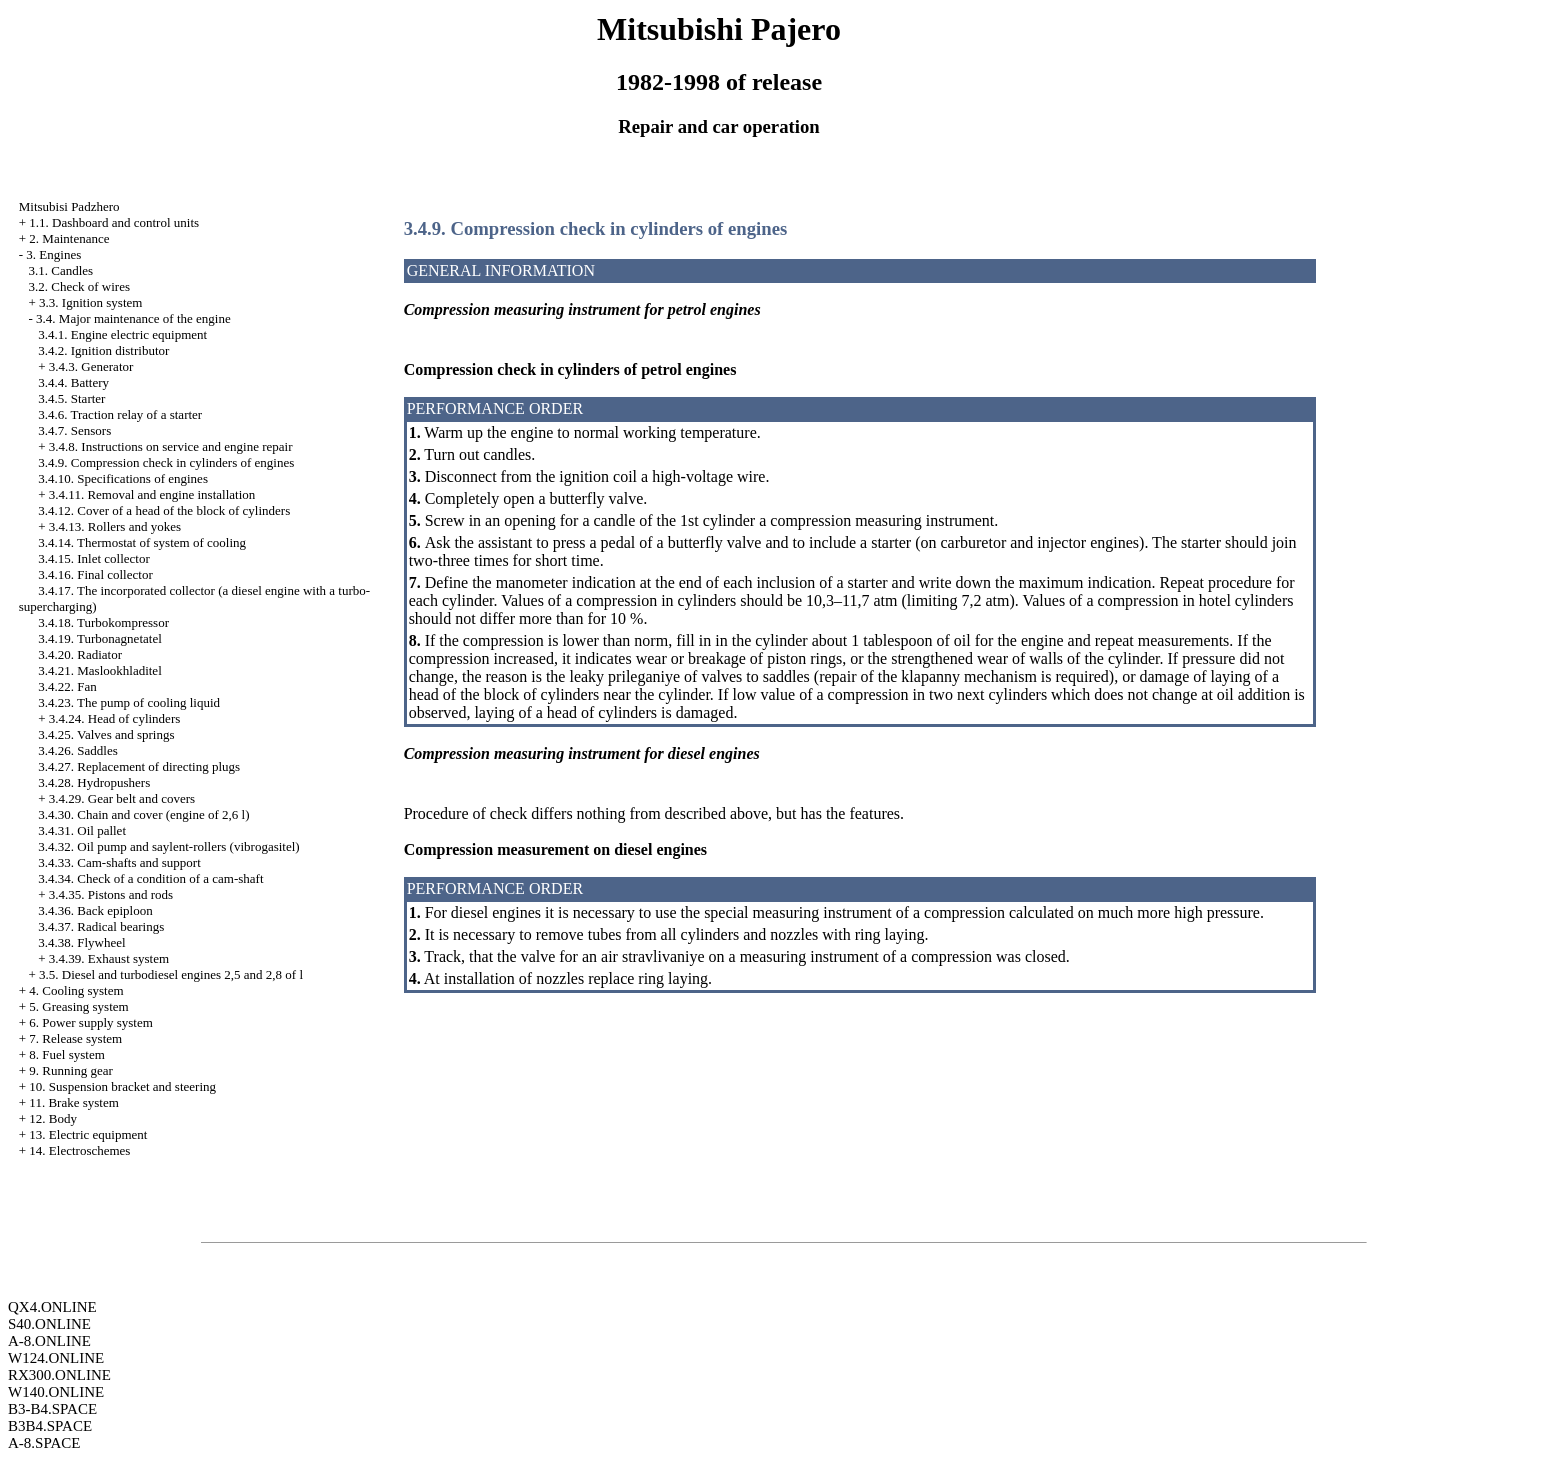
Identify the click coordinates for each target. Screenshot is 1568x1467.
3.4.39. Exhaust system (109, 958)
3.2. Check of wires (79, 286)
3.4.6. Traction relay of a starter (120, 414)
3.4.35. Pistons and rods (111, 894)
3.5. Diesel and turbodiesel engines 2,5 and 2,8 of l (171, 974)
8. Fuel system (66, 1054)
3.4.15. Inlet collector (94, 558)
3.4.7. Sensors (74, 430)
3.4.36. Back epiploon (95, 910)
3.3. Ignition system (90, 302)
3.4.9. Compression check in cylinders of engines (166, 462)
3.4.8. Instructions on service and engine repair (171, 446)
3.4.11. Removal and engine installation (152, 494)
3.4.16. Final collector (95, 574)
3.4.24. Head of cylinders (114, 718)
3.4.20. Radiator (80, 654)
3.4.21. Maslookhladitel (100, 670)
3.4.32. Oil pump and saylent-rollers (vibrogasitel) (168, 846)
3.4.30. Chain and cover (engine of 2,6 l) (143, 814)
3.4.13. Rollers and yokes (115, 526)
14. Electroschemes (79, 1150)
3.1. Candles (61, 270)
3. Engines (53, 254)
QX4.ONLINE (52, 1307)
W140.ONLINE (56, 1392)
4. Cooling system (76, 990)
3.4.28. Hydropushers (94, 782)
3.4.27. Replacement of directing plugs (139, 766)
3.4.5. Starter (71, 398)
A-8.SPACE (44, 1443)
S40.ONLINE (49, 1324)
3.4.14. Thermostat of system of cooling (142, 542)
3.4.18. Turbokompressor (103, 622)
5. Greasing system (78, 1006)
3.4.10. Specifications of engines (123, 478)
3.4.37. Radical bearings (101, 926)
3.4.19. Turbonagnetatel (100, 638)
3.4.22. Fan (67, 686)
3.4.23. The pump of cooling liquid (129, 702)
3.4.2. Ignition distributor (103, 350)
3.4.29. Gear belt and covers (122, 798)
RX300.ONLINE (59, 1375)
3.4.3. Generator (91, 366)
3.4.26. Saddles (77, 750)
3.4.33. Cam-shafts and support (119, 862)
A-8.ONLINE (49, 1341)
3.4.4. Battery (73, 382)
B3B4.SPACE (50, 1426)
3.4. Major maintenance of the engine (133, 318)
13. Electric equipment (88, 1134)
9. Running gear (70, 1070)
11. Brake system (73, 1102)
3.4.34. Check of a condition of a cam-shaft (150, 878)
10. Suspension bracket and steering (122, 1086)
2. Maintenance (69, 238)
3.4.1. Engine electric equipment (122, 334)
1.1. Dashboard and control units (114, 222)
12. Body (53, 1118)
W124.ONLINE (56, 1358)
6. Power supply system (91, 1022)
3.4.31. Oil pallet (82, 830)
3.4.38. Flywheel (81, 942)
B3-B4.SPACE (52, 1409)
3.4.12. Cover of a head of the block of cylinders (164, 510)
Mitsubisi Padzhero (69, 206)
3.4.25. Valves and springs (106, 734)
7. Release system (75, 1038)
